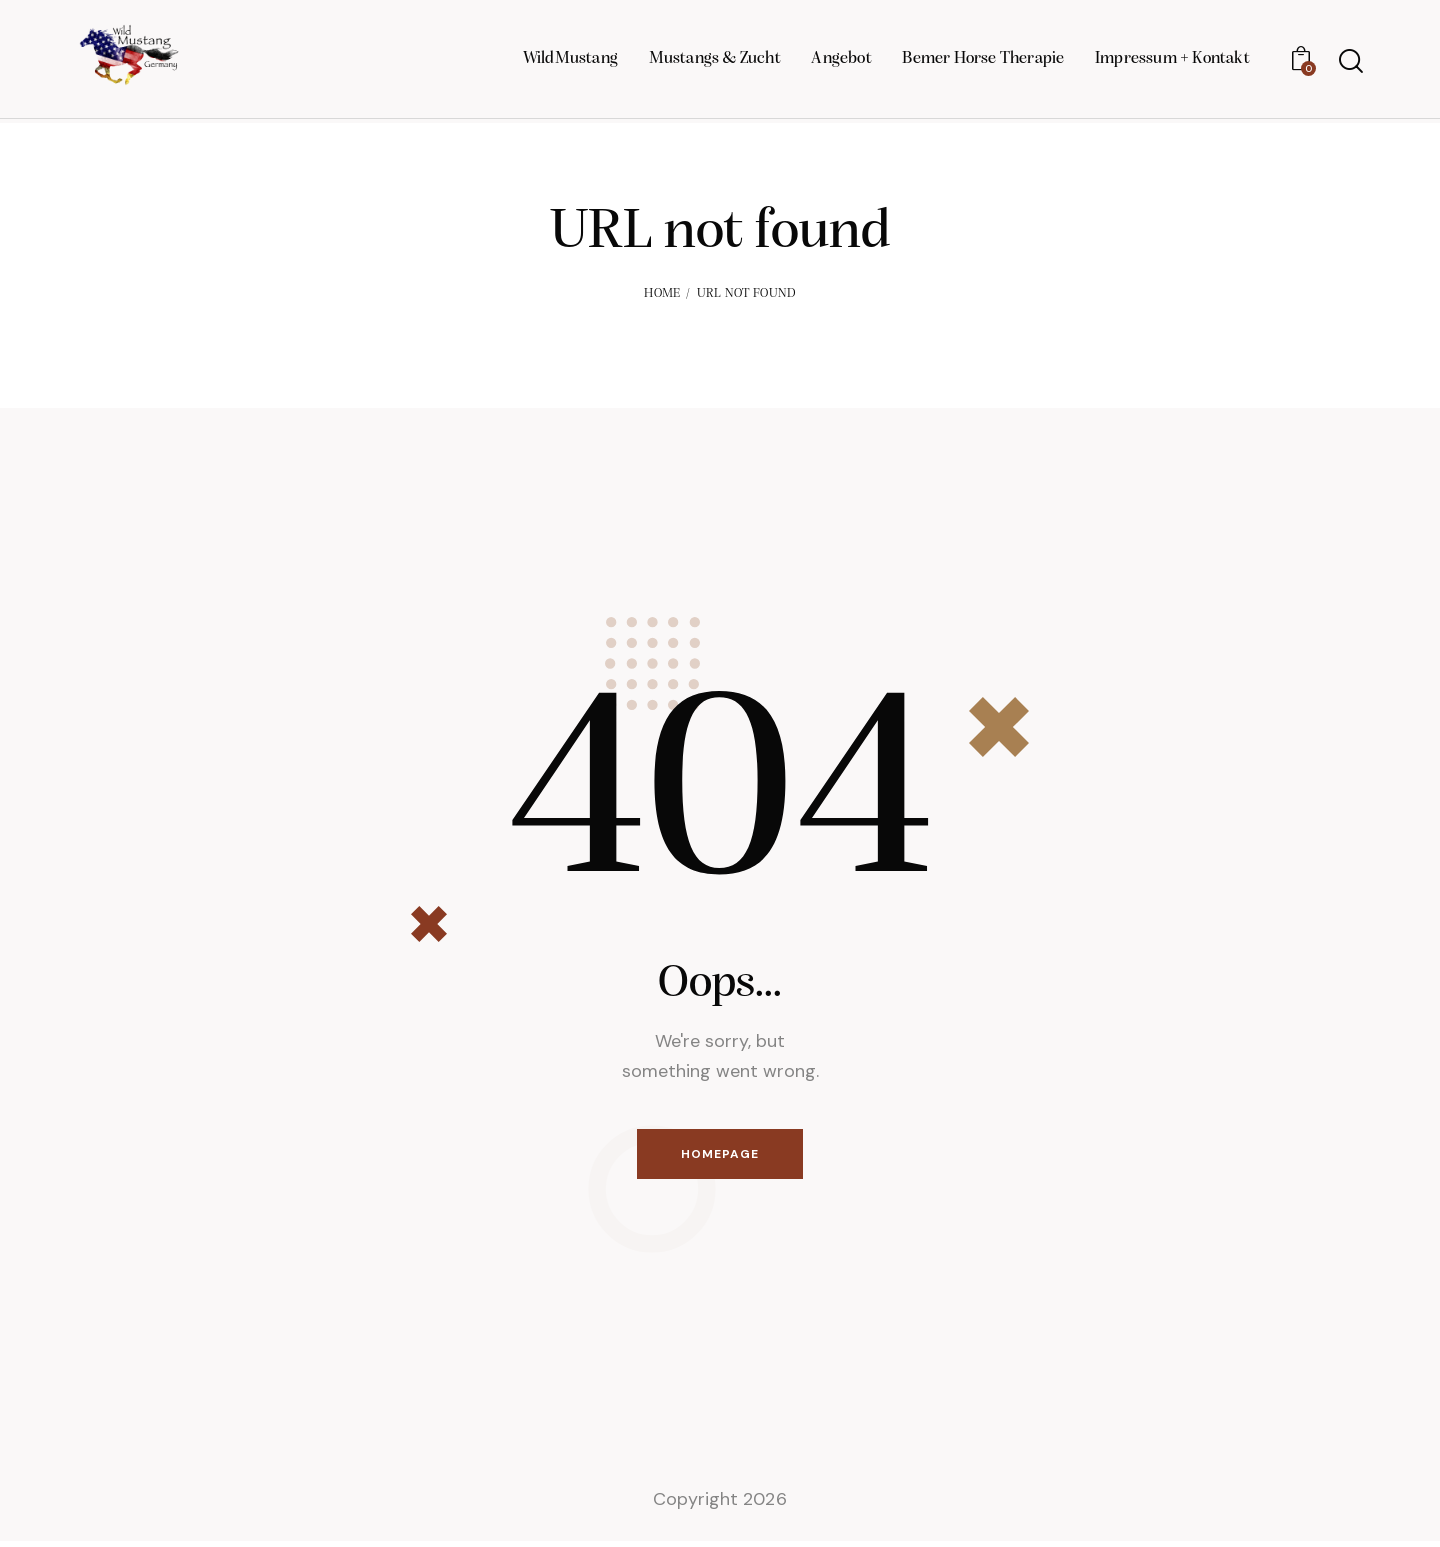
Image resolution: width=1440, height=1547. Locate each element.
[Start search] (1351, 64)
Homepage (720, 1156)
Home (662, 293)
